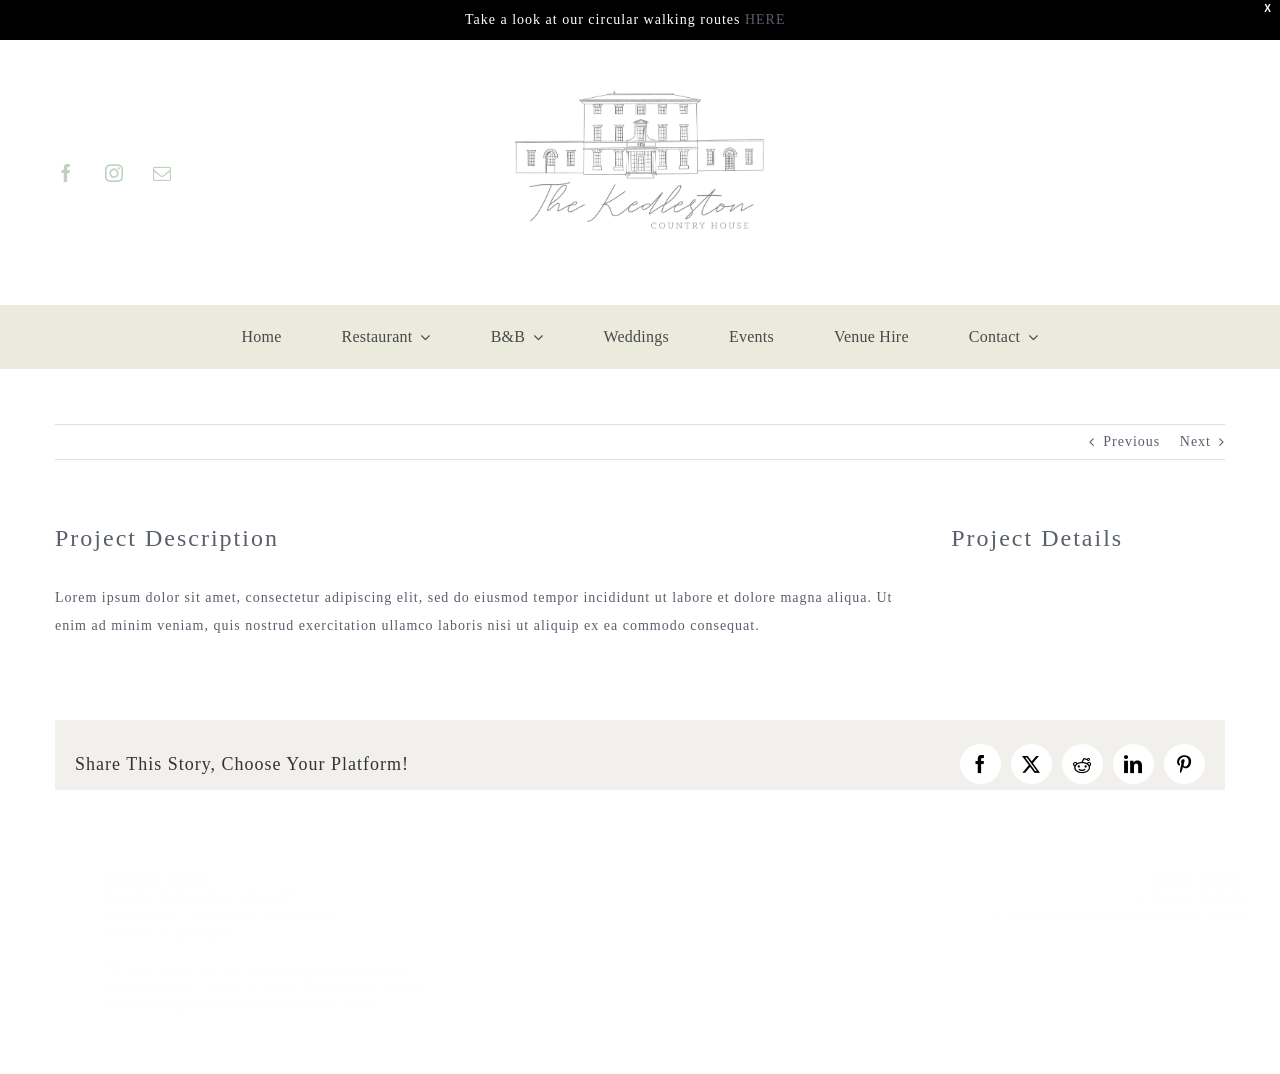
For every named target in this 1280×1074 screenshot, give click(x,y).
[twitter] (1216, 943)
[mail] (161, 173)
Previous (1131, 441)
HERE (765, 19)
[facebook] (65, 173)
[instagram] (113, 173)
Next (1195, 441)
